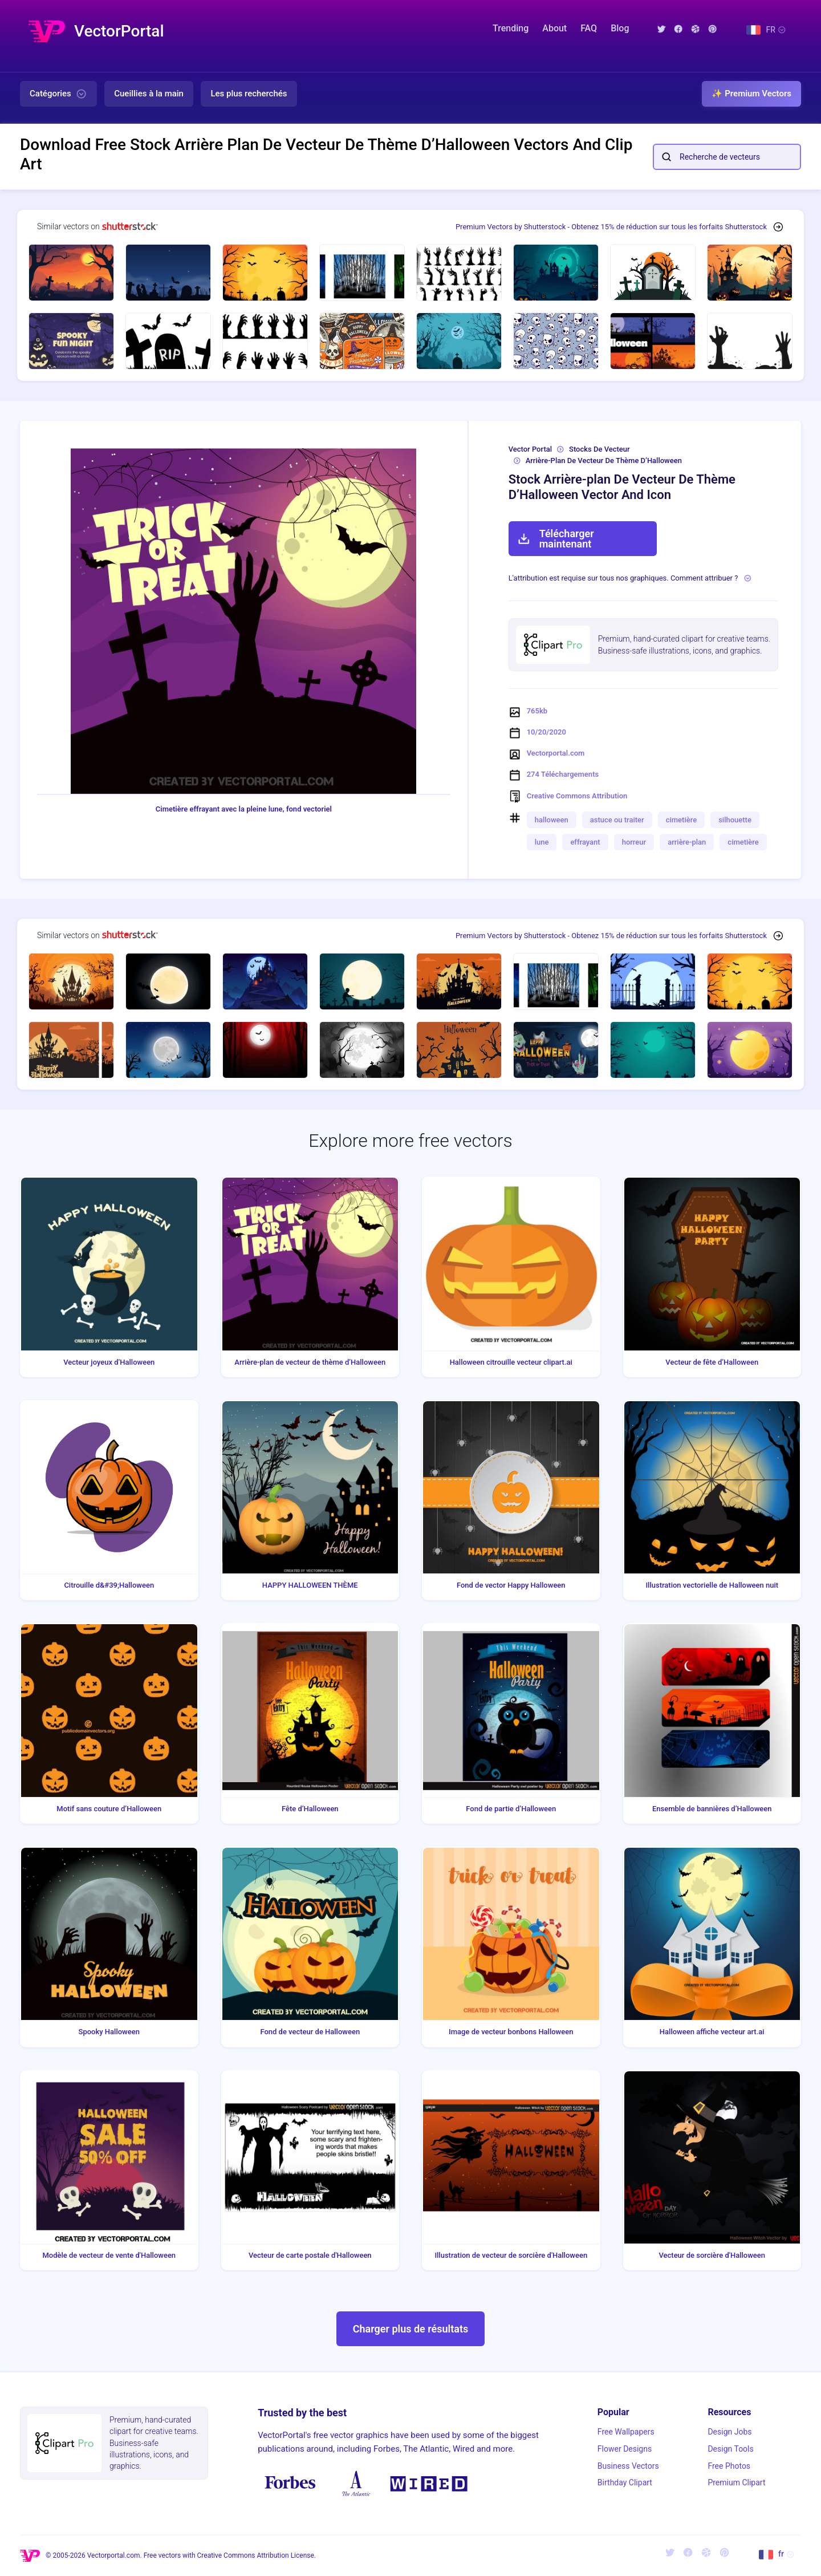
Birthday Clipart (625, 2482)
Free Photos (729, 2465)
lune (542, 842)
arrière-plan (687, 842)
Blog (620, 28)
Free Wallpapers (626, 2431)
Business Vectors (628, 2465)
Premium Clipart (736, 2482)
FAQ (588, 28)
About (554, 28)
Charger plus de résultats (411, 2329)
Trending (511, 28)
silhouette (734, 820)
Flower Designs (625, 2448)
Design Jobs (729, 2431)
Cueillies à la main (149, 93)
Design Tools (730, 2448)
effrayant (585, 842)
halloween (551, 820)
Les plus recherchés (248, 93)
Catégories (58, 94)
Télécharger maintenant (555, 539)
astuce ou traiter (617, 820)
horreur (634, 842)
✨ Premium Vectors (751, 93)
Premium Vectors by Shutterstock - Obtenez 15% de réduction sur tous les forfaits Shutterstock (611, 226)
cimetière (681, 820)
